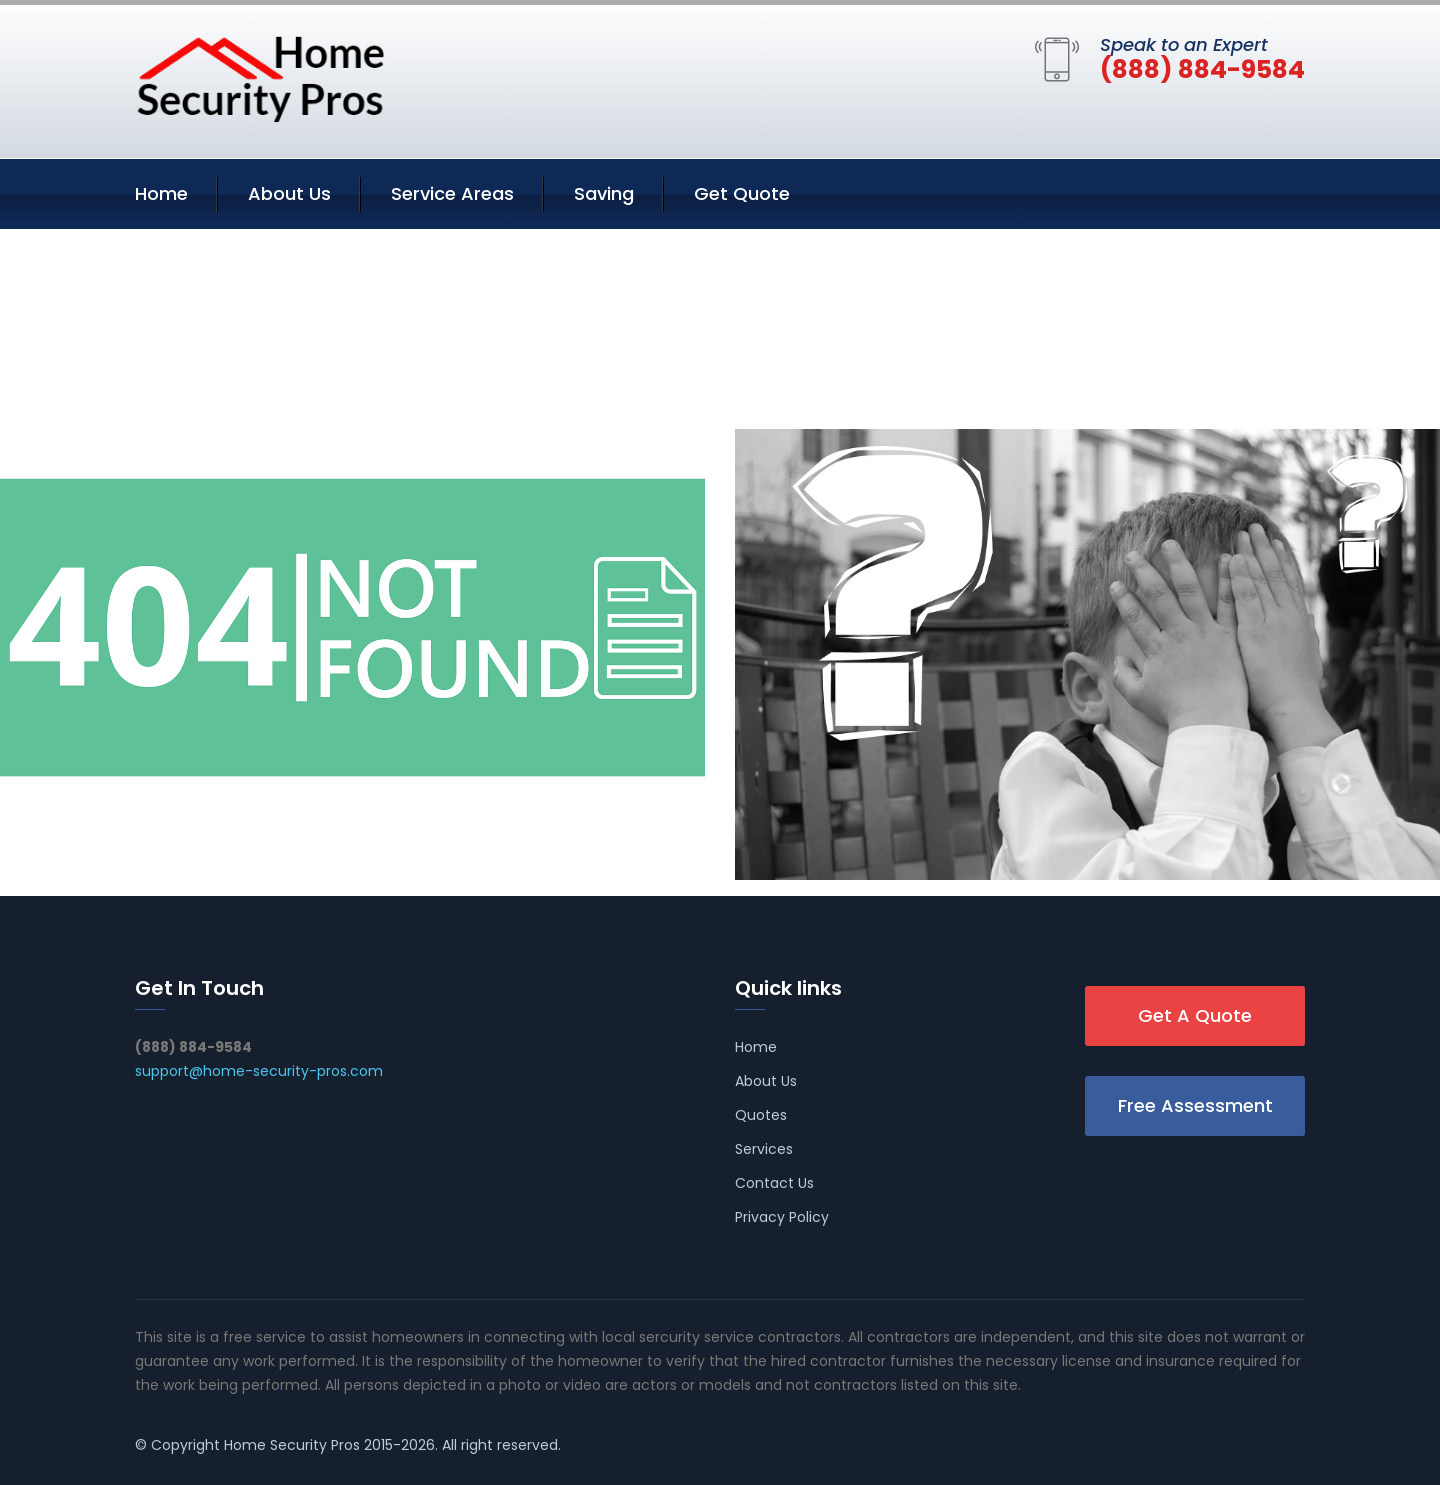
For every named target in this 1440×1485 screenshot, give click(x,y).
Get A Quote (1195, 1015)
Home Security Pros (292, 1445)
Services (764, 1149)
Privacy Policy (782, 1217)
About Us (289, 193)
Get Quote (742, 193)
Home (161, 193)
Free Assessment (1195, 1105)
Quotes (761, 1115)
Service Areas (452, 193)
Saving (604, 193)
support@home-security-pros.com (259, 1071)
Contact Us (774, 1183)
